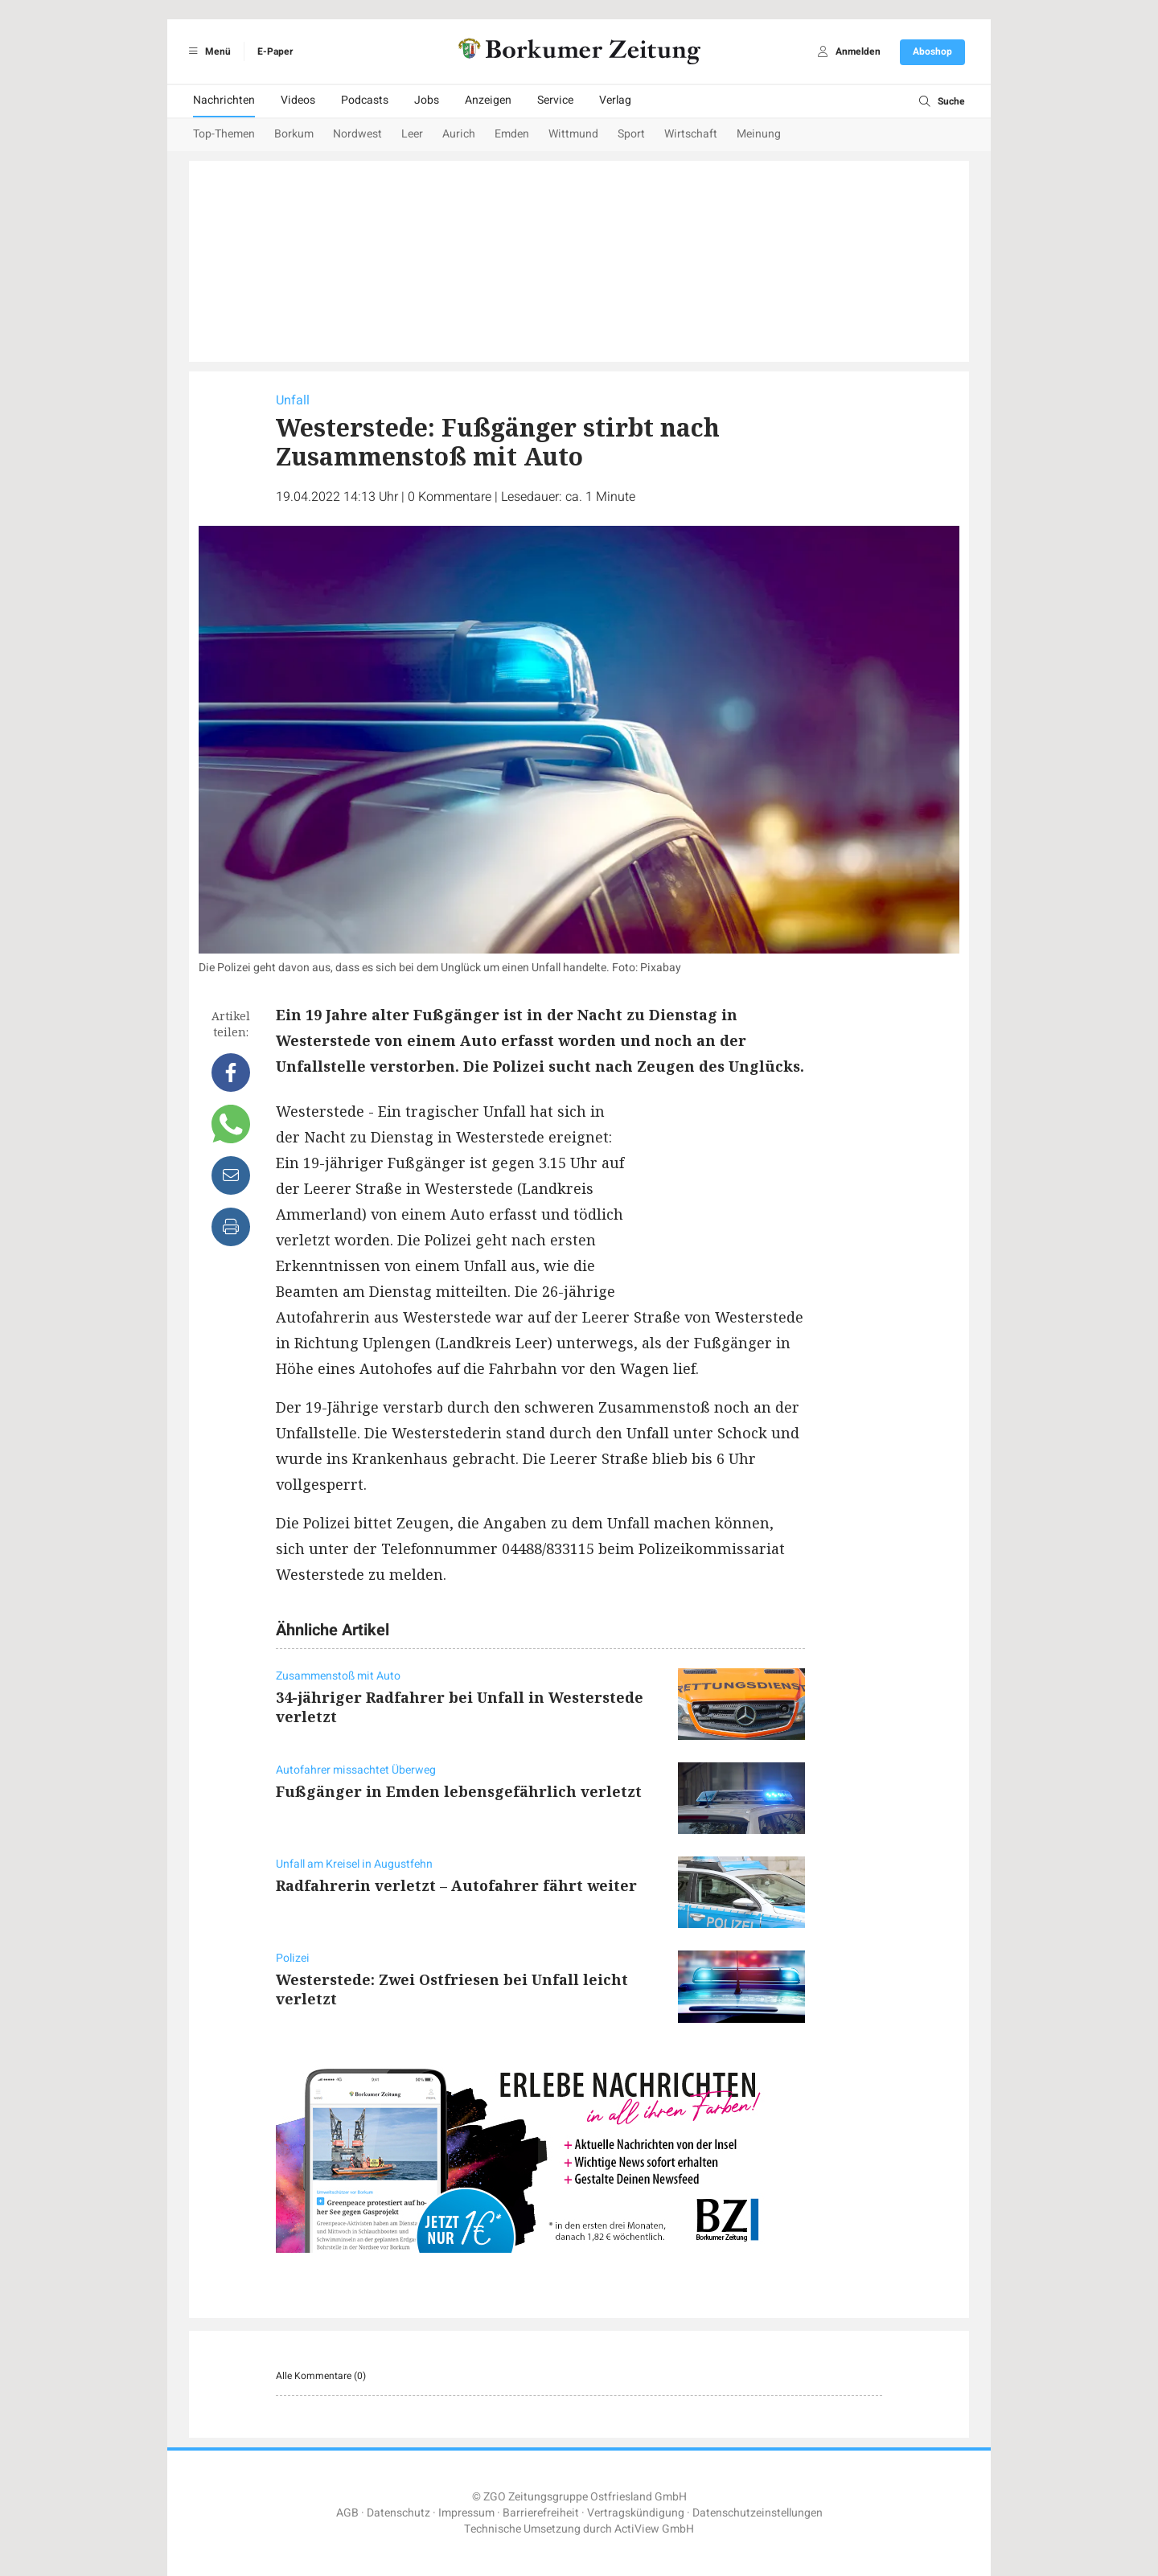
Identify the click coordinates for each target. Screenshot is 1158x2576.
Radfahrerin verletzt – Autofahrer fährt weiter (456, 1885)
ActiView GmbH (654, 2529)
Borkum (294, 133)
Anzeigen (488, 100)
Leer (412, 133)
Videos (298, 100)
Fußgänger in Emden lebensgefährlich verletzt (459, 1791)
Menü (207, 51)
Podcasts (364, 100)
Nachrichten (224, 100)
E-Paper (275, 51)
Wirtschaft (690, 133)
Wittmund (573, 133)
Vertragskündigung (635, 2512)
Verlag (615, 100)
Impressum (466, 2512)
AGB (347, 2512)
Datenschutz (398, 2512)
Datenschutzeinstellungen (757, 2512)
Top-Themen (224, 133)
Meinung (759, 133)
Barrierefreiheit (541, 2512)
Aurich (458, 133)
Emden (512, 133)
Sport (631, 133)
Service (555, 100)
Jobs (426, 100)
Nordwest (357, 133)
